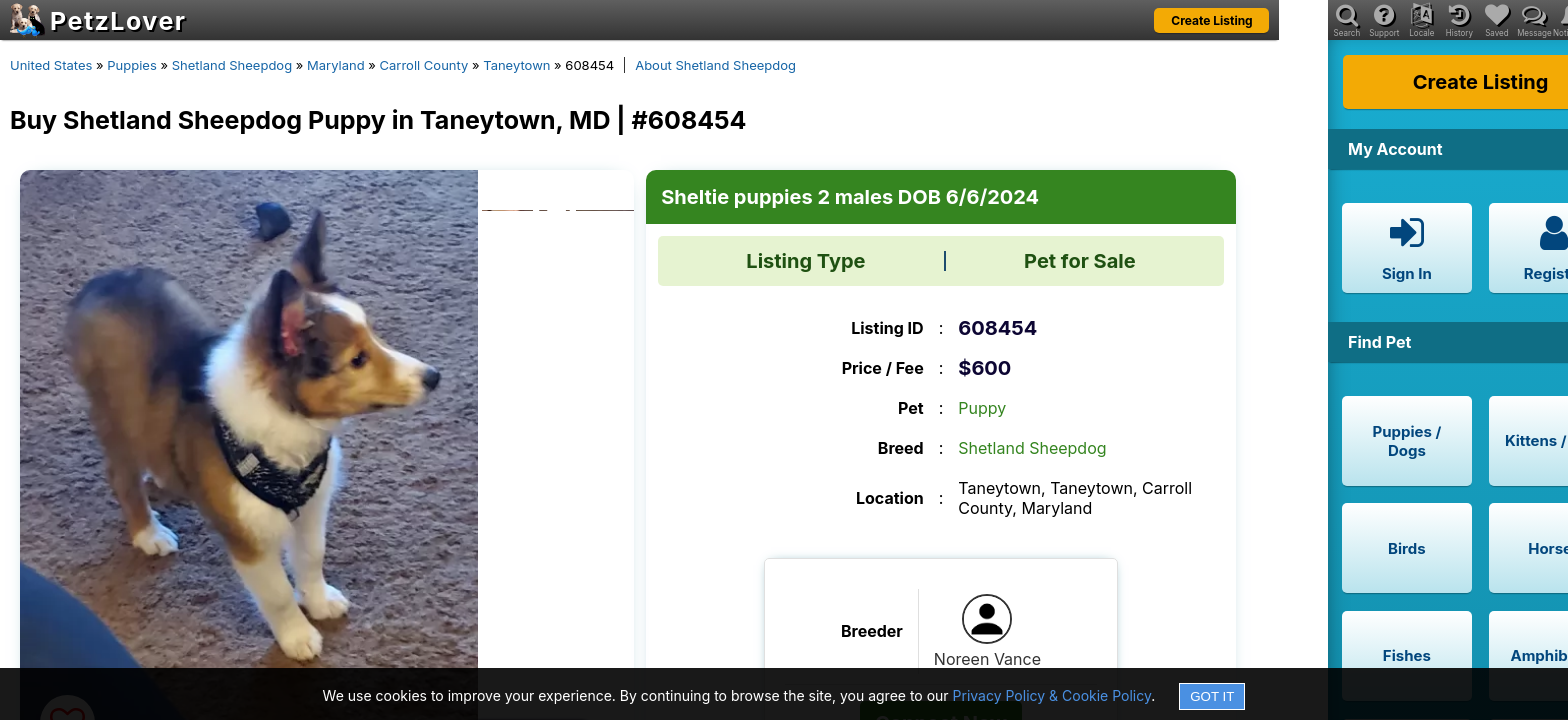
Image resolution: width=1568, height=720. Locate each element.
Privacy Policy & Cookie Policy (1052, 695)
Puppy (982, 408)
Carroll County (424, 65)
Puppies (132, 65)
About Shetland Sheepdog (715, 65)
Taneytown (516, 65)
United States (51, 65)
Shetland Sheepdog (232, 65)
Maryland (336, 65)
